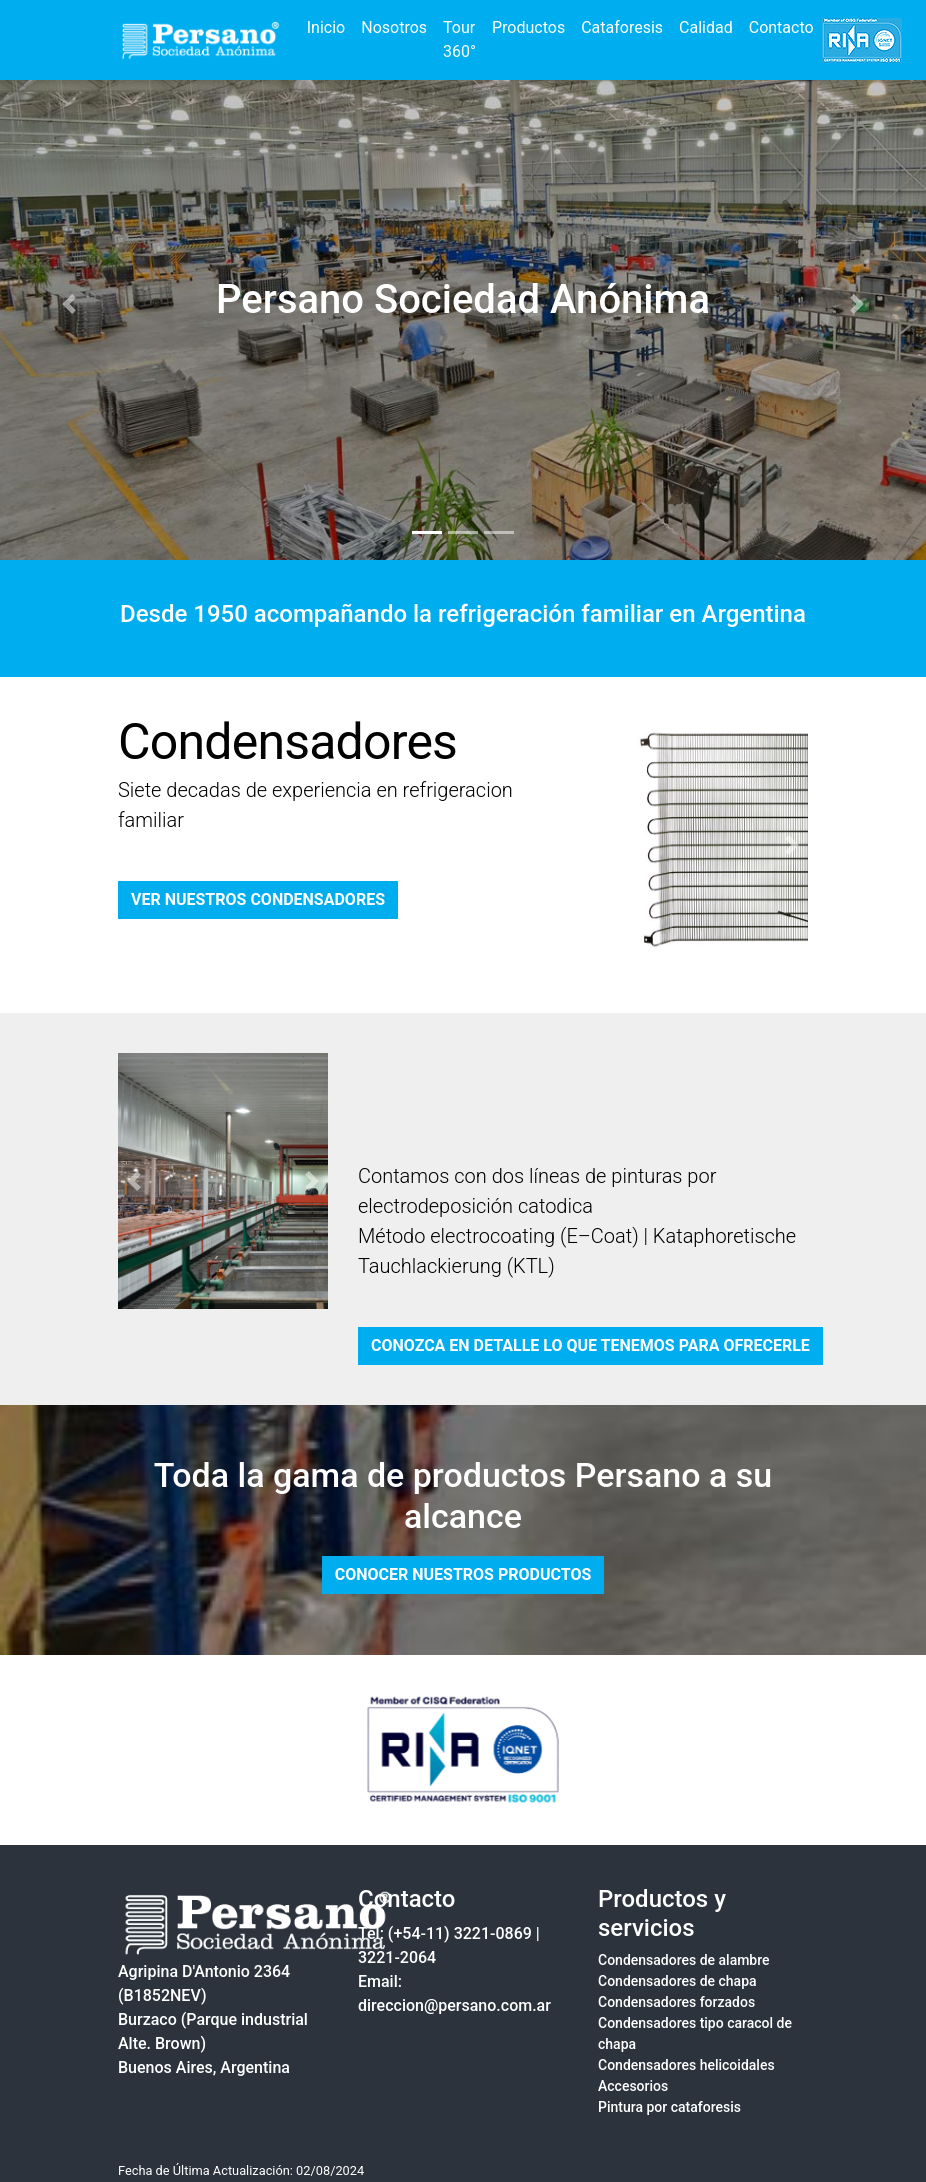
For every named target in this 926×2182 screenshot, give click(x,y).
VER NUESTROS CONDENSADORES (258, 899)
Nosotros (394, 27)
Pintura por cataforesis (669, 2107)
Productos (528, 27)
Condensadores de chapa (677, 1981)
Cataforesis (622, 27)
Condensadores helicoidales (686, 2065)
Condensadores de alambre (684, 1960)
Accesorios (633, 2086)
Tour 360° (459, 39)
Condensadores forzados (676, 2002)
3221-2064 (397, 1957)
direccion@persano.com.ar (454, 2005)
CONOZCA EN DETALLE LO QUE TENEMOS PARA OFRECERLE (590, 1345)
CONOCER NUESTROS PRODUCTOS (463, 1574)
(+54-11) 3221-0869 (460, 1933)
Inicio (326, 27)
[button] (69, 304)
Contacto (781, 27)
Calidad (706, 27)
